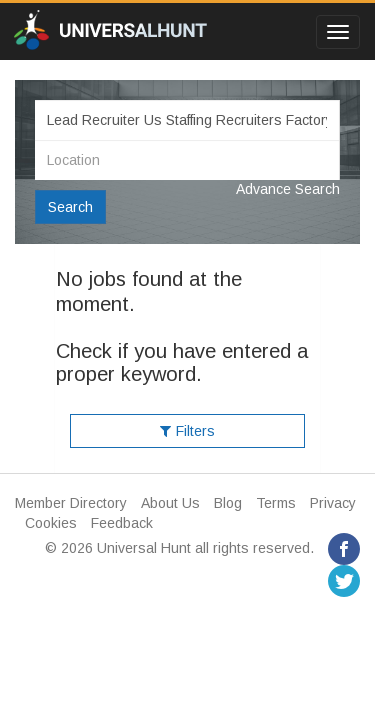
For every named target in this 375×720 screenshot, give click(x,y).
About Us (170, 503)
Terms (276, 503)
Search (70, 207)
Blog (228, 503)
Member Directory (71, 503)
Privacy (333, 503)
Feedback (122, 523)
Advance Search (288, 189)
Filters (187, 431)
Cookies (51, 523)
